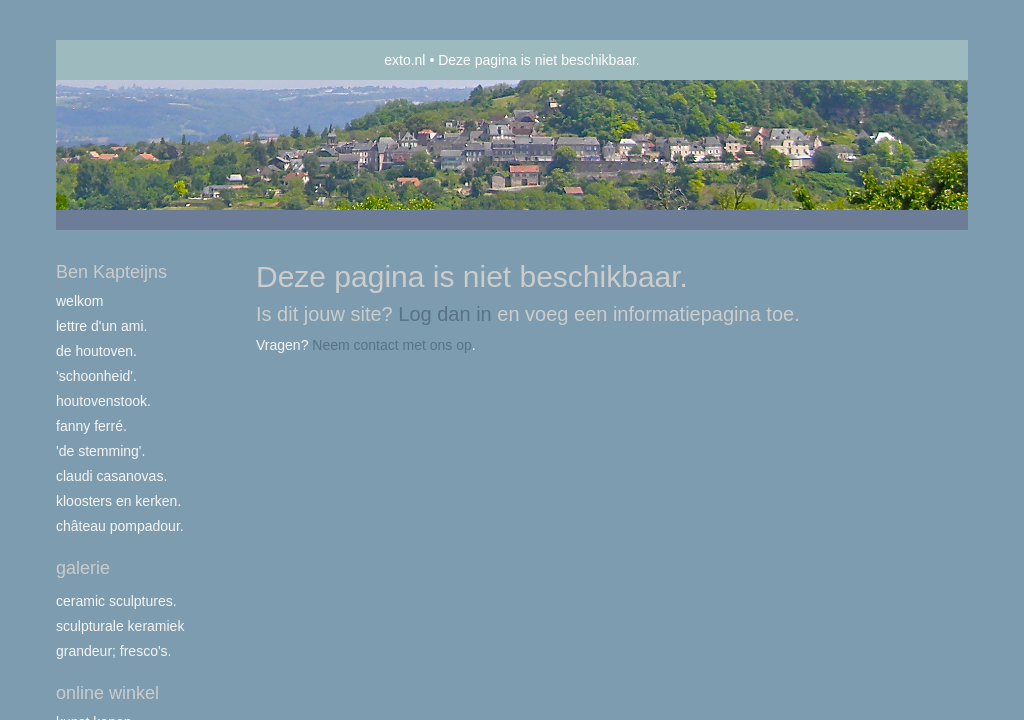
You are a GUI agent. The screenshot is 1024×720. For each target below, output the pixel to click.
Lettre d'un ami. (101, 326)
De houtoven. (96, 351)
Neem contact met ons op (392, 345)
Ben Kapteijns (111, 272)
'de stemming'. (100, 451)
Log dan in (444, 314)
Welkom (79, 301)
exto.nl (404, 60)
